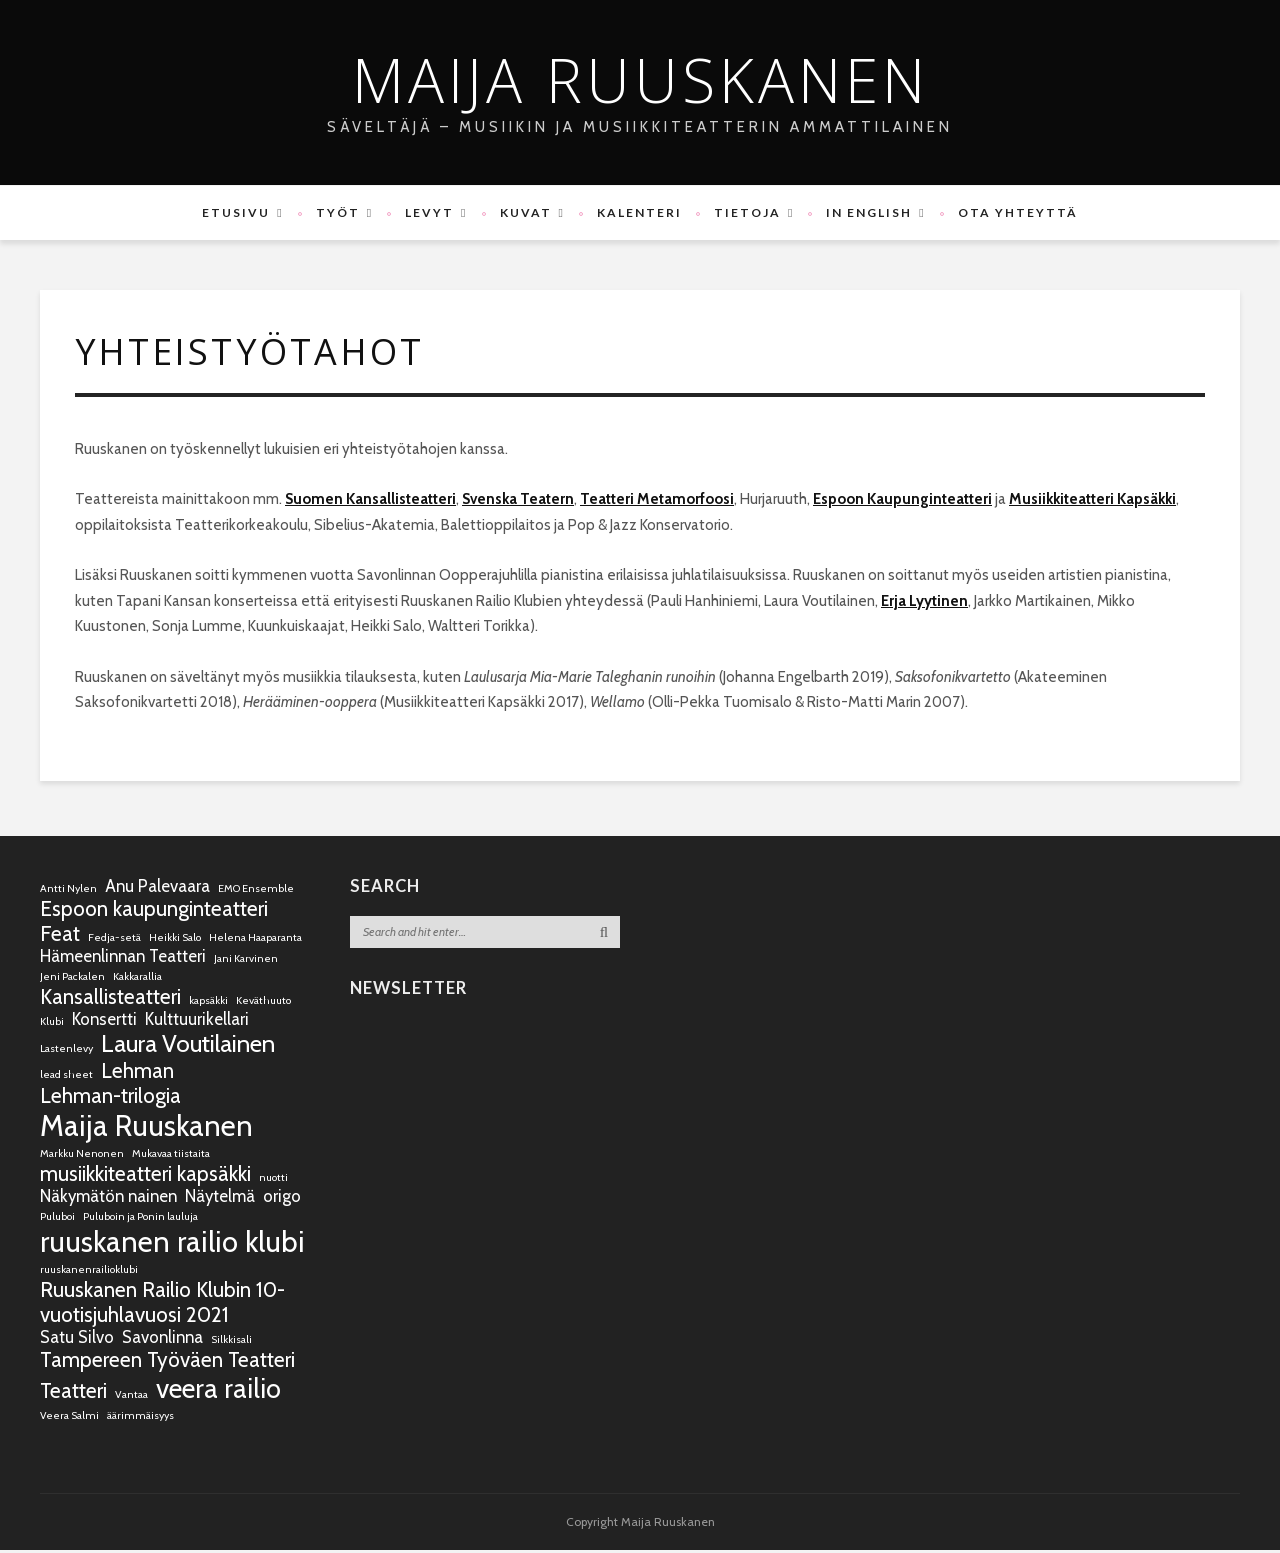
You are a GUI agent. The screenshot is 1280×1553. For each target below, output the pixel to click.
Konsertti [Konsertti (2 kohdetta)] (104, 1022)
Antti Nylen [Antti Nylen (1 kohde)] (68, 891)
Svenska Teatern (518, 502)
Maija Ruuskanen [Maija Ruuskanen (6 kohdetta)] (146, 1128)
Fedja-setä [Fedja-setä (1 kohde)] (114, 940)
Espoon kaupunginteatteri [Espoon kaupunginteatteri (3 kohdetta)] (154, 911)
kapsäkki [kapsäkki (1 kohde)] (208, 1003)
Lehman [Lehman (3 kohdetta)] (137, 1073)
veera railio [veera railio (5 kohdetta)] (218, 1391)
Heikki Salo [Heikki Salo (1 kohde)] (175, 940)
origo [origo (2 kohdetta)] (282, 1199)
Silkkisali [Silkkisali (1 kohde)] (231, 1342)
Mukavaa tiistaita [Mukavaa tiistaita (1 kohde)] (171, 1156)
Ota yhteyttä (1018, 212)
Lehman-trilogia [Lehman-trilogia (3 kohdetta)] (110, 1098)
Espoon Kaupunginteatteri (902, 502)
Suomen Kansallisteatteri (370, 502)
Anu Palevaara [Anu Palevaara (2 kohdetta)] (157, 889)
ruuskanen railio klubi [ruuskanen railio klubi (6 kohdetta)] (172, 1244)
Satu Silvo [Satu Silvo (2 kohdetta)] (77, 1340)
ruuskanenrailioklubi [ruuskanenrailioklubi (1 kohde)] (89, 1272)
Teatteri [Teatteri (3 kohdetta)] (73, 1393)
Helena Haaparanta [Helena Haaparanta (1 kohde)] (255, 940)
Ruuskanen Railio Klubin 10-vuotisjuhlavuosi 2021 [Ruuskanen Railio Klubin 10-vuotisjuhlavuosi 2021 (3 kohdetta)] (162, 1305)
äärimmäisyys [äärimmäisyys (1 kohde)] (140, 1418)
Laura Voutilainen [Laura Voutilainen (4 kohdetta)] (188, 1046)
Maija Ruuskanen (640, 80)
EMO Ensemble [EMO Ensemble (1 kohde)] (256, 891)
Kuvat (526, 212)
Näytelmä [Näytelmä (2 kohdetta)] (220, 1199)
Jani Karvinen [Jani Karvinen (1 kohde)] (246, 961)
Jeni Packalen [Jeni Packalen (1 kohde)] (72, 979)
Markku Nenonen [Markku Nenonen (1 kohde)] (82, 1156)
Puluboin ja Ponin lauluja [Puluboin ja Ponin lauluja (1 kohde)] (140, 1219)
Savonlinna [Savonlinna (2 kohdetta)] (162, 1340)
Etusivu (236, 212)
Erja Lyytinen (924, 604)
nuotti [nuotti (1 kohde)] (273, 1180)
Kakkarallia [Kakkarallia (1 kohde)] (137, 979)
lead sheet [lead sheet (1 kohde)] (66, 1077)
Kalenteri (639, 212)
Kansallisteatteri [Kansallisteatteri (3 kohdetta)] (110, 999)
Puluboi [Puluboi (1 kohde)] (57, 1219)
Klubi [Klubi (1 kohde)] (52, 1024)
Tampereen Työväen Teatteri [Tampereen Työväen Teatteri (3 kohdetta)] (167, 1362)
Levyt (429, 212)
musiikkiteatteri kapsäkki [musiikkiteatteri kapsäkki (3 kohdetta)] (145, 1176)
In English (869, 212)
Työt (338, 212)
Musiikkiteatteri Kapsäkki (1092, 502)
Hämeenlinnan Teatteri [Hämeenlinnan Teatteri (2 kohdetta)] (123, 959)
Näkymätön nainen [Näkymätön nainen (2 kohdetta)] (108, 1199)
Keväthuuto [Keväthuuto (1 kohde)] (263, 1003)
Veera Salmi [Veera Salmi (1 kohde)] (69, 1418)
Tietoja (747, 212)
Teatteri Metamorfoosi (657, 502)
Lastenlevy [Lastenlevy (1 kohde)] (66, 1051)
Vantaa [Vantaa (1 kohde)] (131, 1397)
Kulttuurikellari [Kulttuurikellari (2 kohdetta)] (197, 1022)
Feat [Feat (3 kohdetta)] (60, 936)
